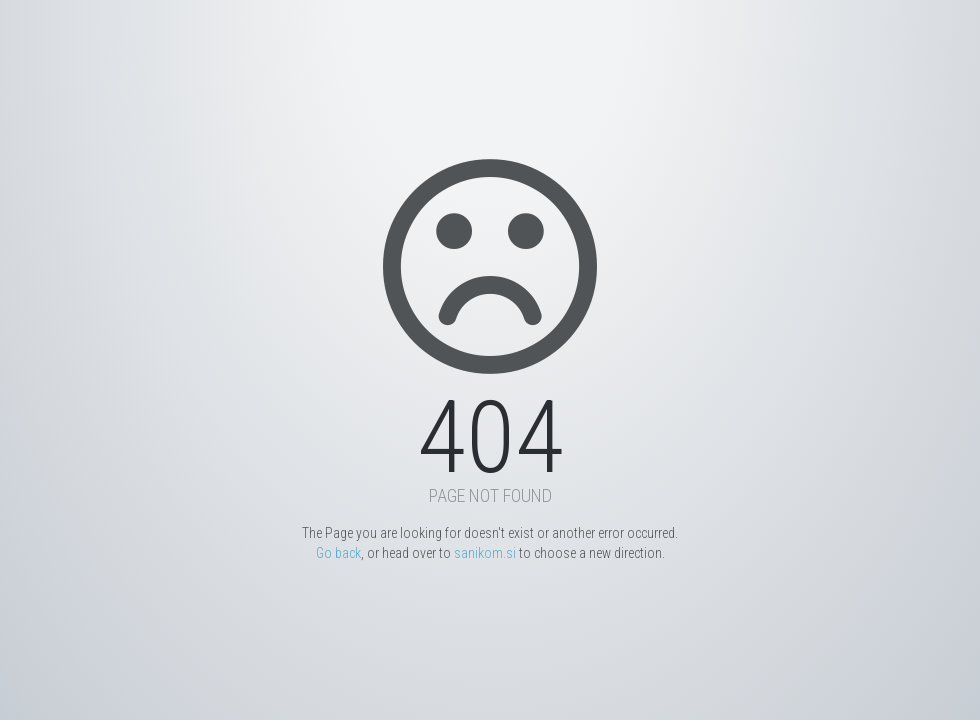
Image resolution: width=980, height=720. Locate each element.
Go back (338, 553)
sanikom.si (485, 553)
